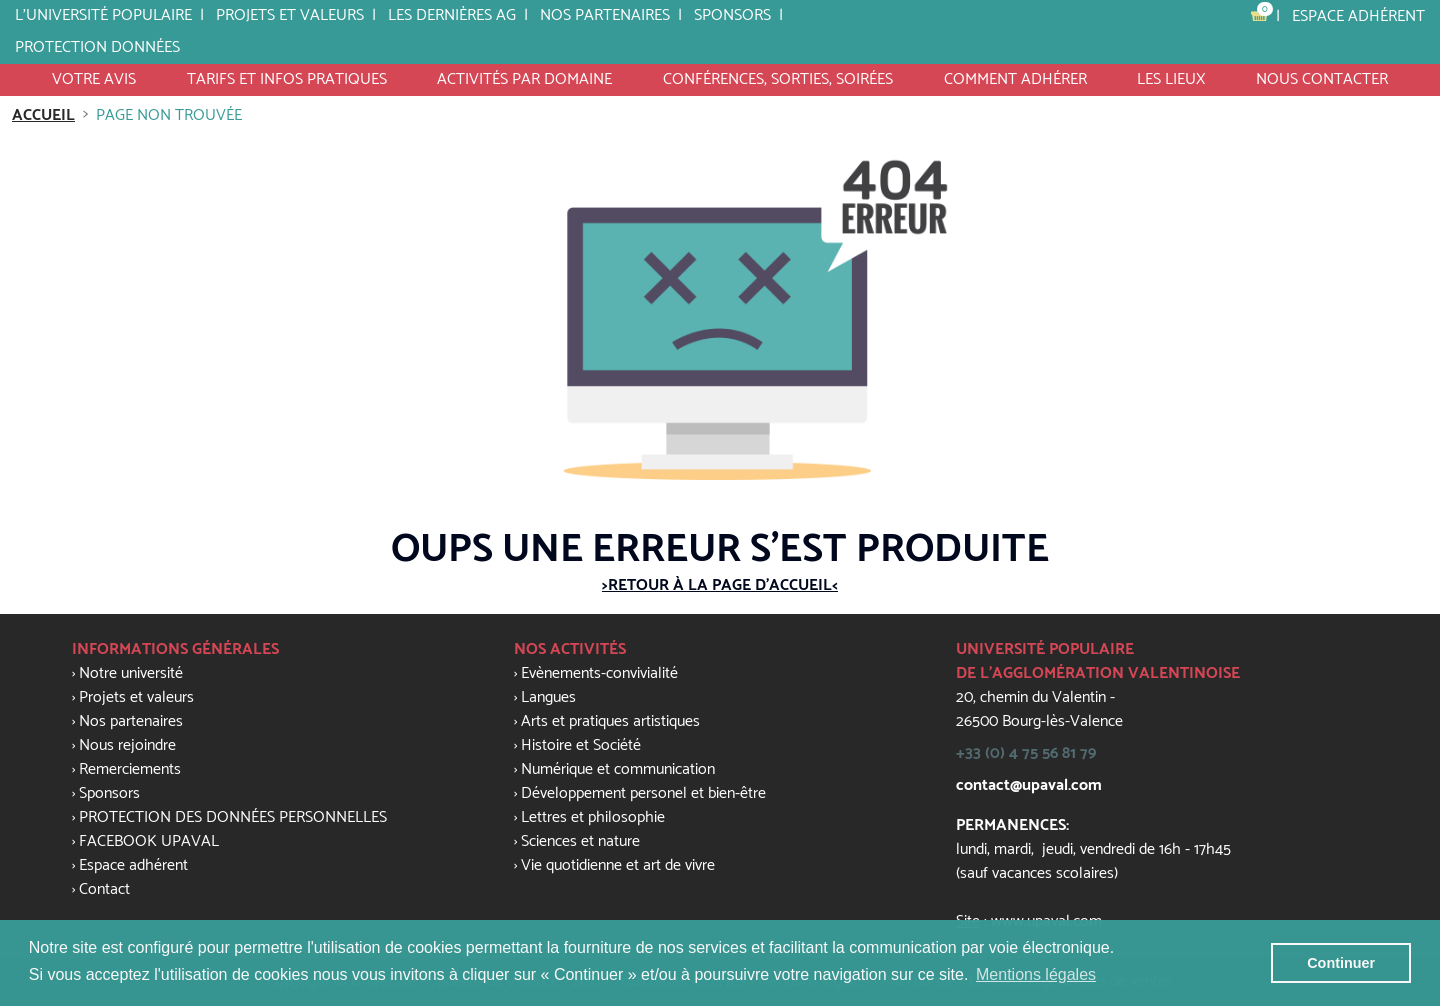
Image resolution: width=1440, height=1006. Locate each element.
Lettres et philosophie (593, 817)
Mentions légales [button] (1036, 974)
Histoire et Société (581, 745)
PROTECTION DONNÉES (97, 47)
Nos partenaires (605, 15)
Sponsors (109, 793)
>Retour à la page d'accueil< (720, 585)
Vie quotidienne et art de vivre (618, 865)
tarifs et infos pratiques (287, 79)
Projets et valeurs (290, 15)
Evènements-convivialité (599, 673)
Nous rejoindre (127, 745)
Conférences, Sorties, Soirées (778, 79)
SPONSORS (732, 15)
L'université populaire (103, 15)
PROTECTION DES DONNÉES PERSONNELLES (233, 817)
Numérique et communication (618, 769)
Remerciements (130, 769)
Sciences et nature (580, 841)
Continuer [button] (1341, 963)
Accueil (43, 115)
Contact (104, 889)
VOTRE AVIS (94, 79)
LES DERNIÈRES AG (452, 15)
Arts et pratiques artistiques (610, 721)
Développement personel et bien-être (643, 793)
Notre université (131, 673)
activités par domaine (524, 79)
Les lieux (1171, 79)
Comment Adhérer (1015, 79)
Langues (548, 697)
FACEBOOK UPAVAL (149, 841)
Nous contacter (1322, 79)
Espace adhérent (1358, 16)
